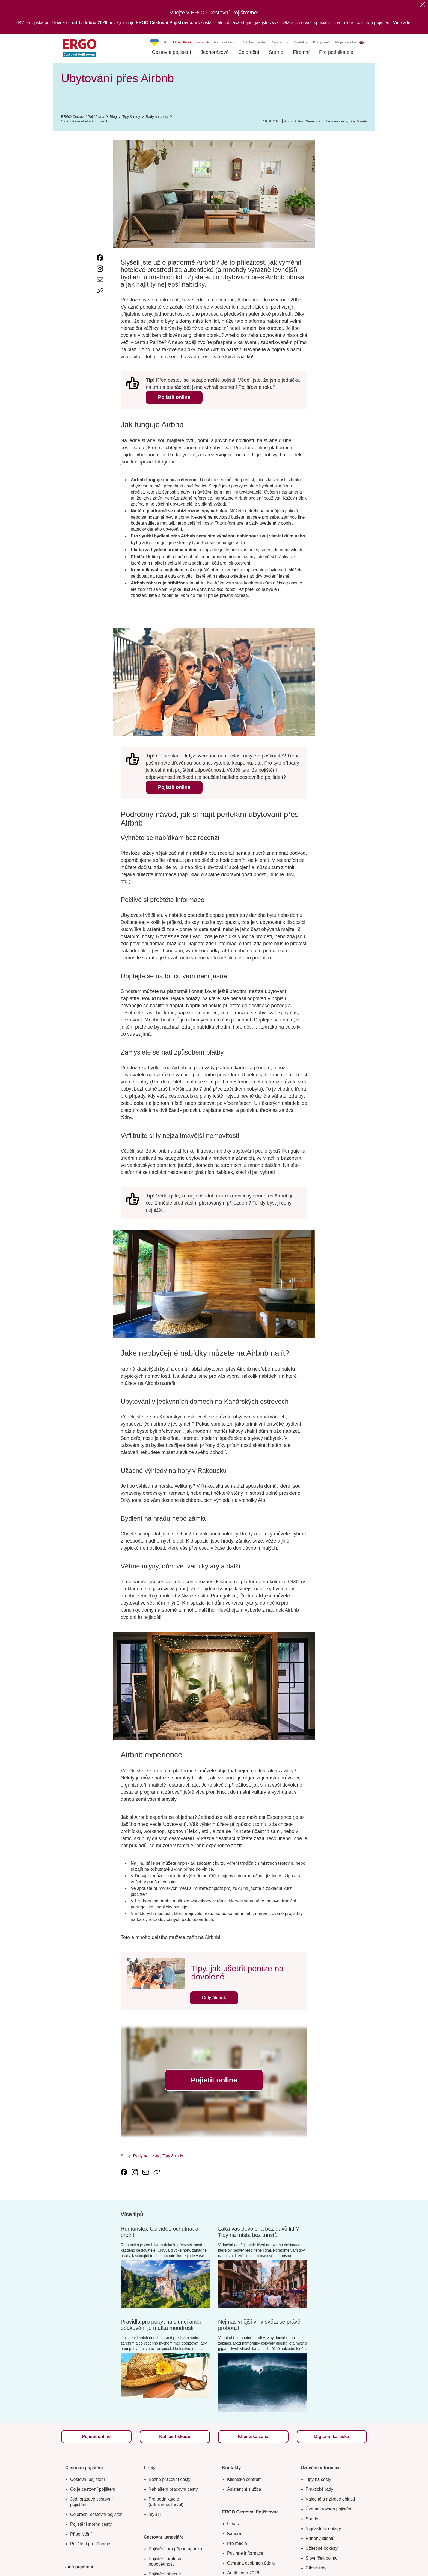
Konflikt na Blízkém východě (186, 42)
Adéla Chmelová (307, 121)
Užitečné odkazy (322, 2548)
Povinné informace (245, 2553)
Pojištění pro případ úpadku (175, 2548)
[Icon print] (100, 301)
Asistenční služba (244, 2489)
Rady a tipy (279, 42)
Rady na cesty (336, 121)
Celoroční (248, 52)
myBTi (155, 2514)
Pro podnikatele (336, 52)
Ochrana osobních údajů (251, 2563)
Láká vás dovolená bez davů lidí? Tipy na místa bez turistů (258, 2232)
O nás (233, 2523)
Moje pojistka (345, 42)
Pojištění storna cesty (91, 2524)
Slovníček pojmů (322, 2558)
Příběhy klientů (320, 2538)
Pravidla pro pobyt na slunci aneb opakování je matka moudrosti (161, 2325)
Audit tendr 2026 (243, 2573)
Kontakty (301, 42)
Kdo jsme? (321, 42)
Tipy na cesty (318, 2479)
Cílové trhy (316, 2568)
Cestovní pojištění (171, 52)
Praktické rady (319, 2489)
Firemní (301, 52)
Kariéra (234, 2533)
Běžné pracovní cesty (170, 2479)
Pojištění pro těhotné (90, 2544)
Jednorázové (215, 52)
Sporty (312, 2518)
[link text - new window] (100, 257)
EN (361, 42)
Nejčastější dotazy (323, 2528)
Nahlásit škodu (225, 42)
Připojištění (81, 2534)
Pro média (237, 2543)
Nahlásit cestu (254, 42)
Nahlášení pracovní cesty (173, 2489)
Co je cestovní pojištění (92, 2489)
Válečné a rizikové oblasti (330, 2499)
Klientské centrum (244, 2479)
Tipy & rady (358, 121)
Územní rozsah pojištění (329, 2509)
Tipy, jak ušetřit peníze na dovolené (237, 1972)
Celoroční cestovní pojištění (97, 2514)
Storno (276, 52)
